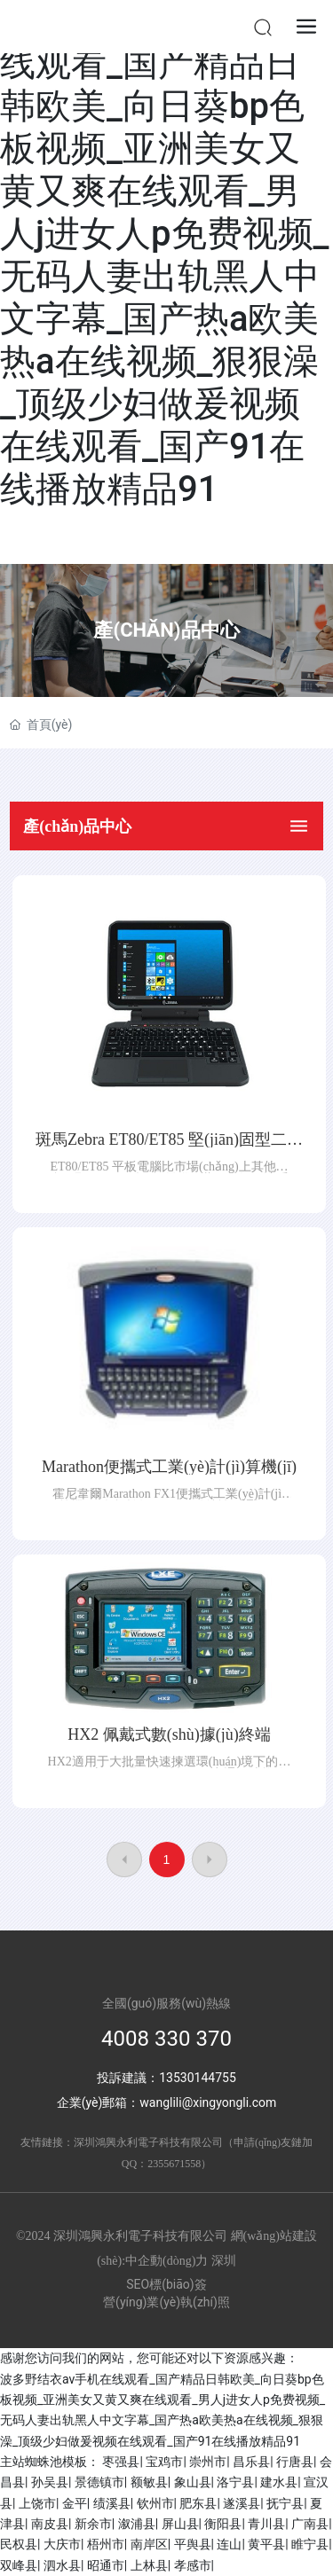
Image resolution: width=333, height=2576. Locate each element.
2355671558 (174, 2163)
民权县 (18, 2544)
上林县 (149, 2565)
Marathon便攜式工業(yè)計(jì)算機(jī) (169, 1467)
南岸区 (149, 2544)
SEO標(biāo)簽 (166, 2284)
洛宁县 (235, 2482)
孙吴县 (49, 2482)
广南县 (310, 2524)
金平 (74, 2503)
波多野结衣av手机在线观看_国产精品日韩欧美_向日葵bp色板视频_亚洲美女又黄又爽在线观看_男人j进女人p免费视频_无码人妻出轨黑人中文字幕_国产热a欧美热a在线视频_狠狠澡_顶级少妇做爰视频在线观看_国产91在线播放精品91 (164, 255)
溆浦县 (136, 2524)
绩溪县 (112, 2503)
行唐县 (294, 2462)
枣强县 (120, 2462)
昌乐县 (251, 2462)
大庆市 (62, 2544)
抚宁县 (285, 2503)
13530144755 (197, 2078)
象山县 (192, 2482)
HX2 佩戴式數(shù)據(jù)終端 (168, 1734)
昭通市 (105, 2565)
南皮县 (49, 2524)
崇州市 (207, 2462)
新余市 (93, 2524)
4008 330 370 (166, 2038)
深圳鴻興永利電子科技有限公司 (148, 2142)
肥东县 (198, 2503)
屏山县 (180, 2524)
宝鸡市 (164, 2462)
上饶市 (37, 2503)
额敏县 (149, 2482)
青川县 (266, 2524)
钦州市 (155, 2503)
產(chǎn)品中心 (166, 630)
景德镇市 (99, 2482)
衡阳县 (223, 2524)
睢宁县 (310, 2544)
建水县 (278, 2482)
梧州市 (105, 2544)
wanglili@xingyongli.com (207, 2102)
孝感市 (192, 2565)
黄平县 (266, 2544)
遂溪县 (241, 2503)
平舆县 (192, 2544)
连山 (229, 2544)
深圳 (223, 2260)
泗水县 (62, 2565)
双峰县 (18, 2565)
